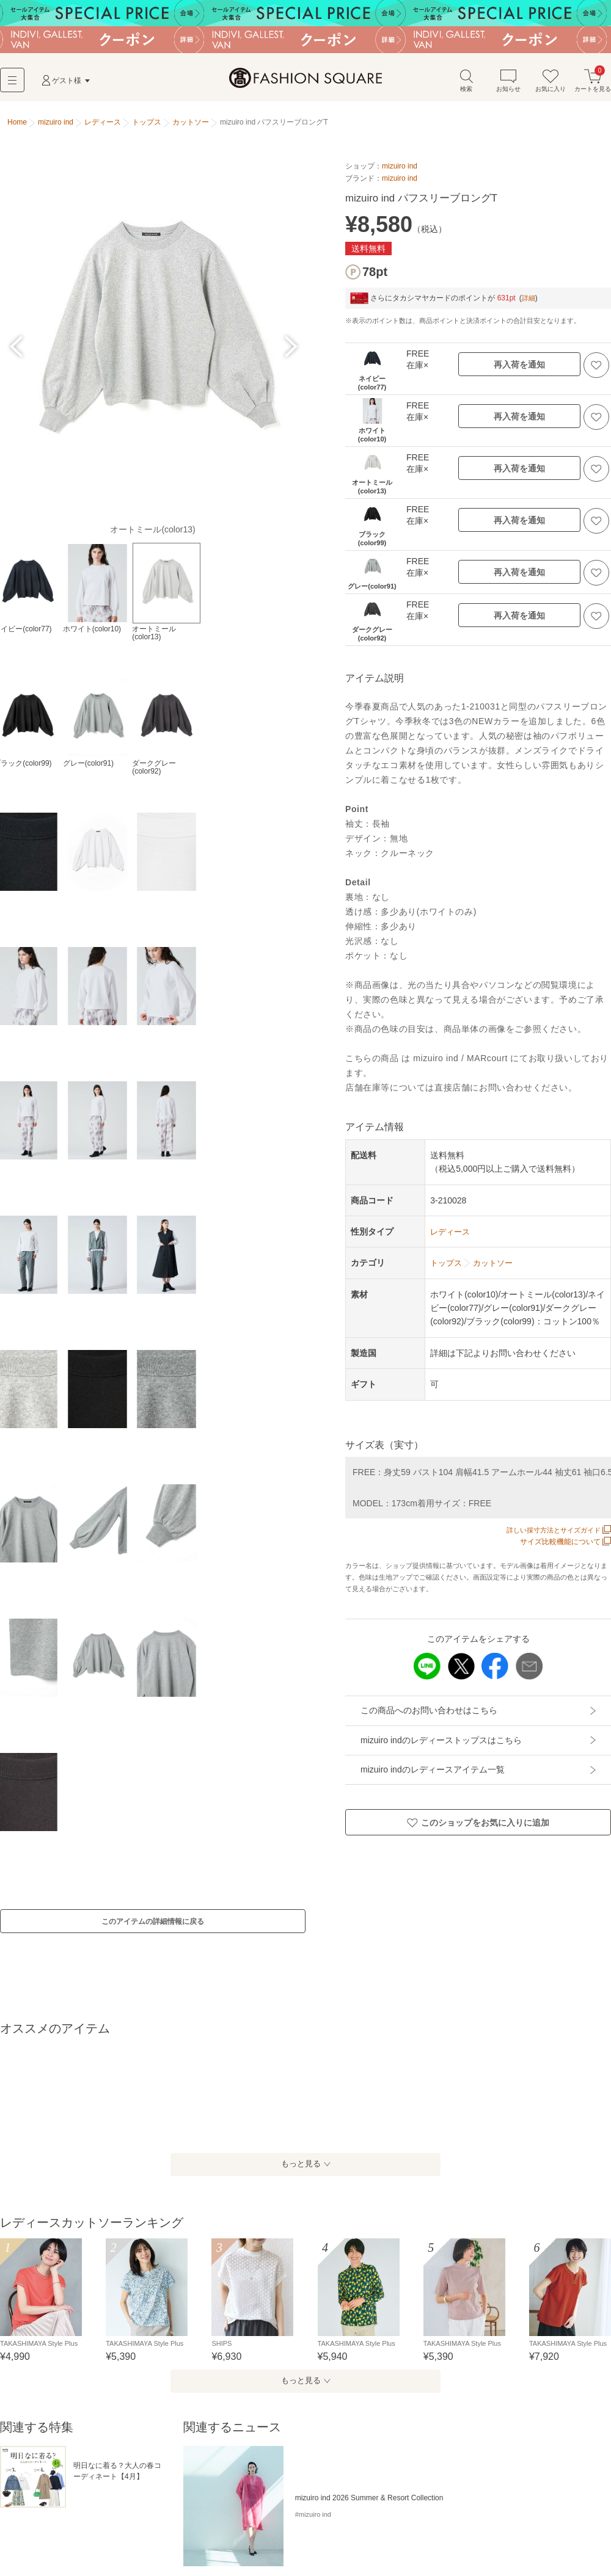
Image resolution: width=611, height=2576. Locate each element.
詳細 (529, 302)
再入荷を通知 (519, 369)
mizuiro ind (399, 171)
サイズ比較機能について (565, 1546)
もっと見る (299, 2188)
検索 (466, 84)
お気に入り (550, 84)
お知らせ (508, 84)
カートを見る (592, 84)
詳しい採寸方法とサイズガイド (554, 1535)
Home (17, 127)
